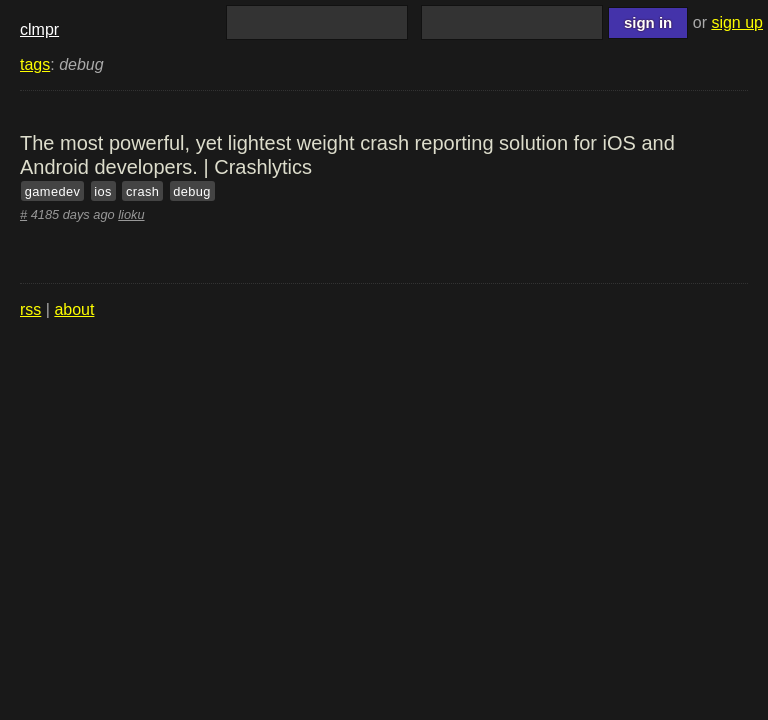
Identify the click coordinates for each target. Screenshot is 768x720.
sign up (737, 22)
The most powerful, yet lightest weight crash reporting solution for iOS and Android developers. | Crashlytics (347, 155)
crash (142, 191)
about (74, 309)
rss (30, 309)
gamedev (52, 191)
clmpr (39, 29)
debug (192, 191)
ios (103, 191)
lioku (131, 214)
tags (35, 64)
